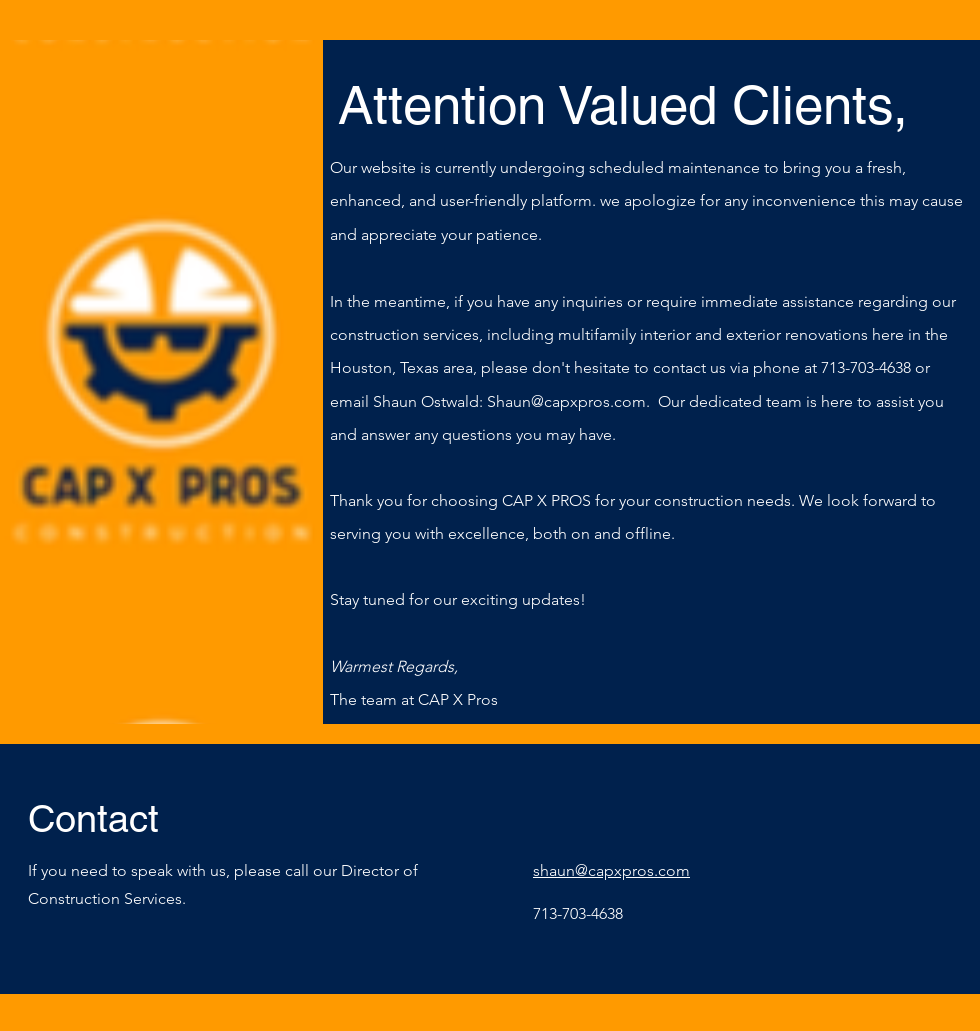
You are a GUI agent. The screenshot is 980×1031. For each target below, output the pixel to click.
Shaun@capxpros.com (566, 401)
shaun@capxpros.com (611, 870)
